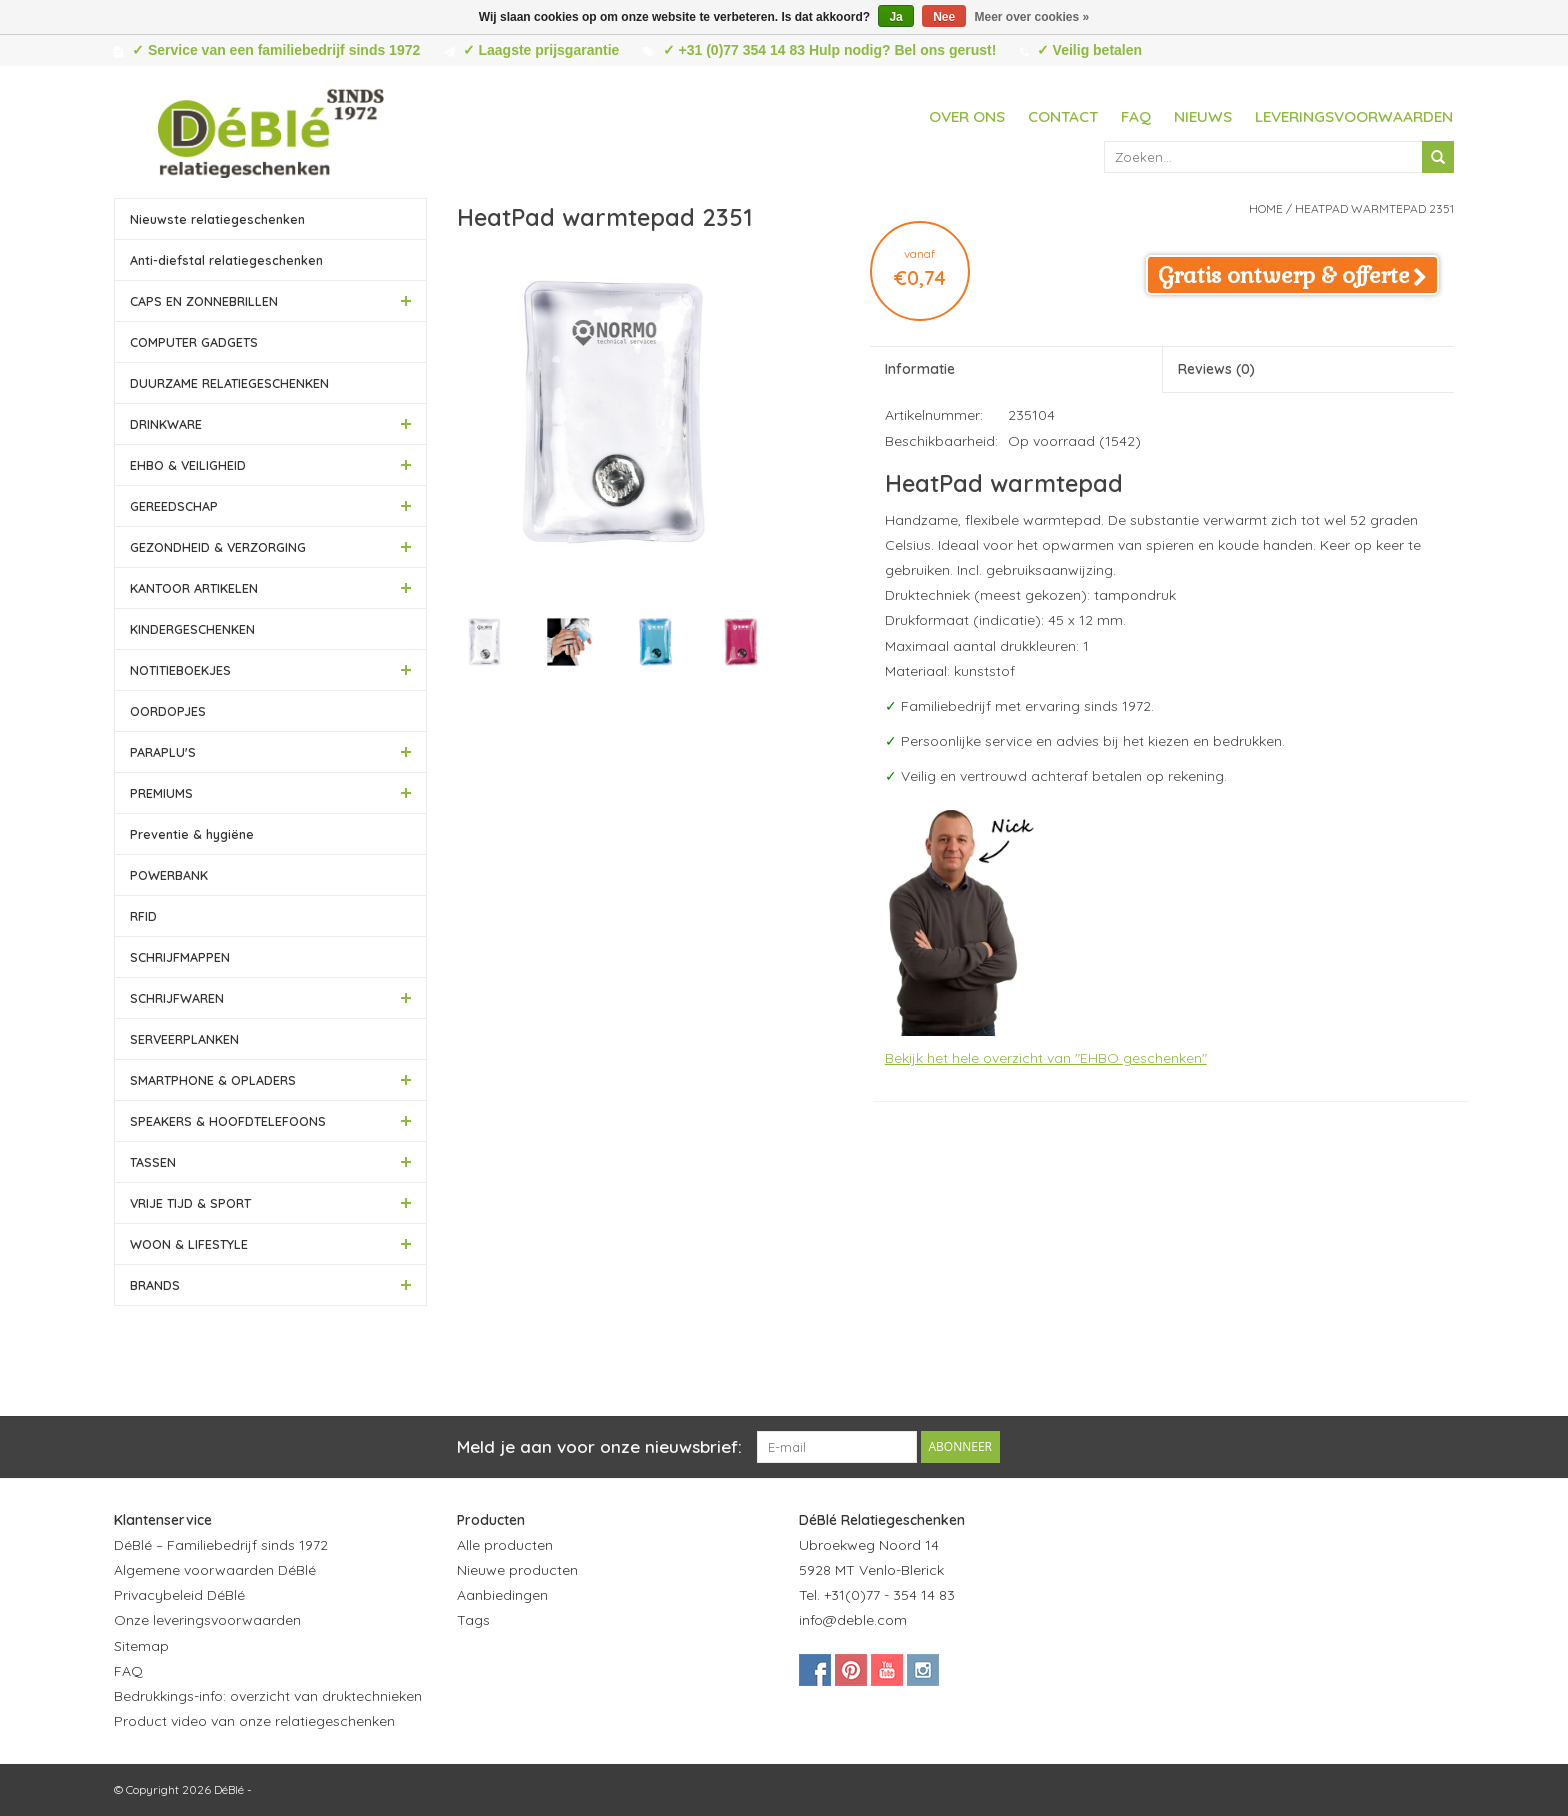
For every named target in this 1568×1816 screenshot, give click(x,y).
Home (1266, 208)
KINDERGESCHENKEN (192, 629)
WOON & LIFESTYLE (189, 1244)
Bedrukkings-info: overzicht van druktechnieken (268, 1696)
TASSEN (153, 1162)
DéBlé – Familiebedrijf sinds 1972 (221, 1545)
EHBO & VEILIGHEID (188, 465)
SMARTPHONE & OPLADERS (213, 1080)
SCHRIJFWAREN (177, 998)
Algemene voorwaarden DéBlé (215, 1570)
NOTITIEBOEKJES (180, 670)
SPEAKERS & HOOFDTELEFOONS (228, 1121)
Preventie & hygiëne (192, 834)
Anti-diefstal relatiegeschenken (226, 260)
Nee (944, 17)
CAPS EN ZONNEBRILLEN (204, 301)
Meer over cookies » (1032, 17)
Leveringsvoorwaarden (1354, 116)
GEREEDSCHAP (174, 506)
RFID (143, 916)
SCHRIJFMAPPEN (180, 957)
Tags (473, 1620)
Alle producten (505, 1545)
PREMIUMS (161, 793)
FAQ (1136, 116)
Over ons (967, 116)
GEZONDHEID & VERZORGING (218, 547)
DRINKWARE (166, 424)
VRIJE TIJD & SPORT (190, 1203)
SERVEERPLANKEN (184, 1039)
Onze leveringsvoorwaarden (207, 1620)
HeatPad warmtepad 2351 (1374, 208)
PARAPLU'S (163, 752)
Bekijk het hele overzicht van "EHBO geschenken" (1046, 1058)
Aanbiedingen (502, 1595)
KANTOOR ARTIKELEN (194, 588)
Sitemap (141, 1646)
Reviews (1216, 369)
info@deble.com (853, 1620)
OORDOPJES (168, 711)
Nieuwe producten (517, 1570)
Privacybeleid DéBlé (179, 1595)
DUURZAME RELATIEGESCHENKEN (229, 383)
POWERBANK (169, 875)
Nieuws (1203, 116)
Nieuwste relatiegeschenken (217, 219)
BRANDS (155, 1285)
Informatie (920, 369)
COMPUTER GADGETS (194, 342)
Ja (895, 17)
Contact (1063, 116)
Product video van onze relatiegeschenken (254, 1721)
